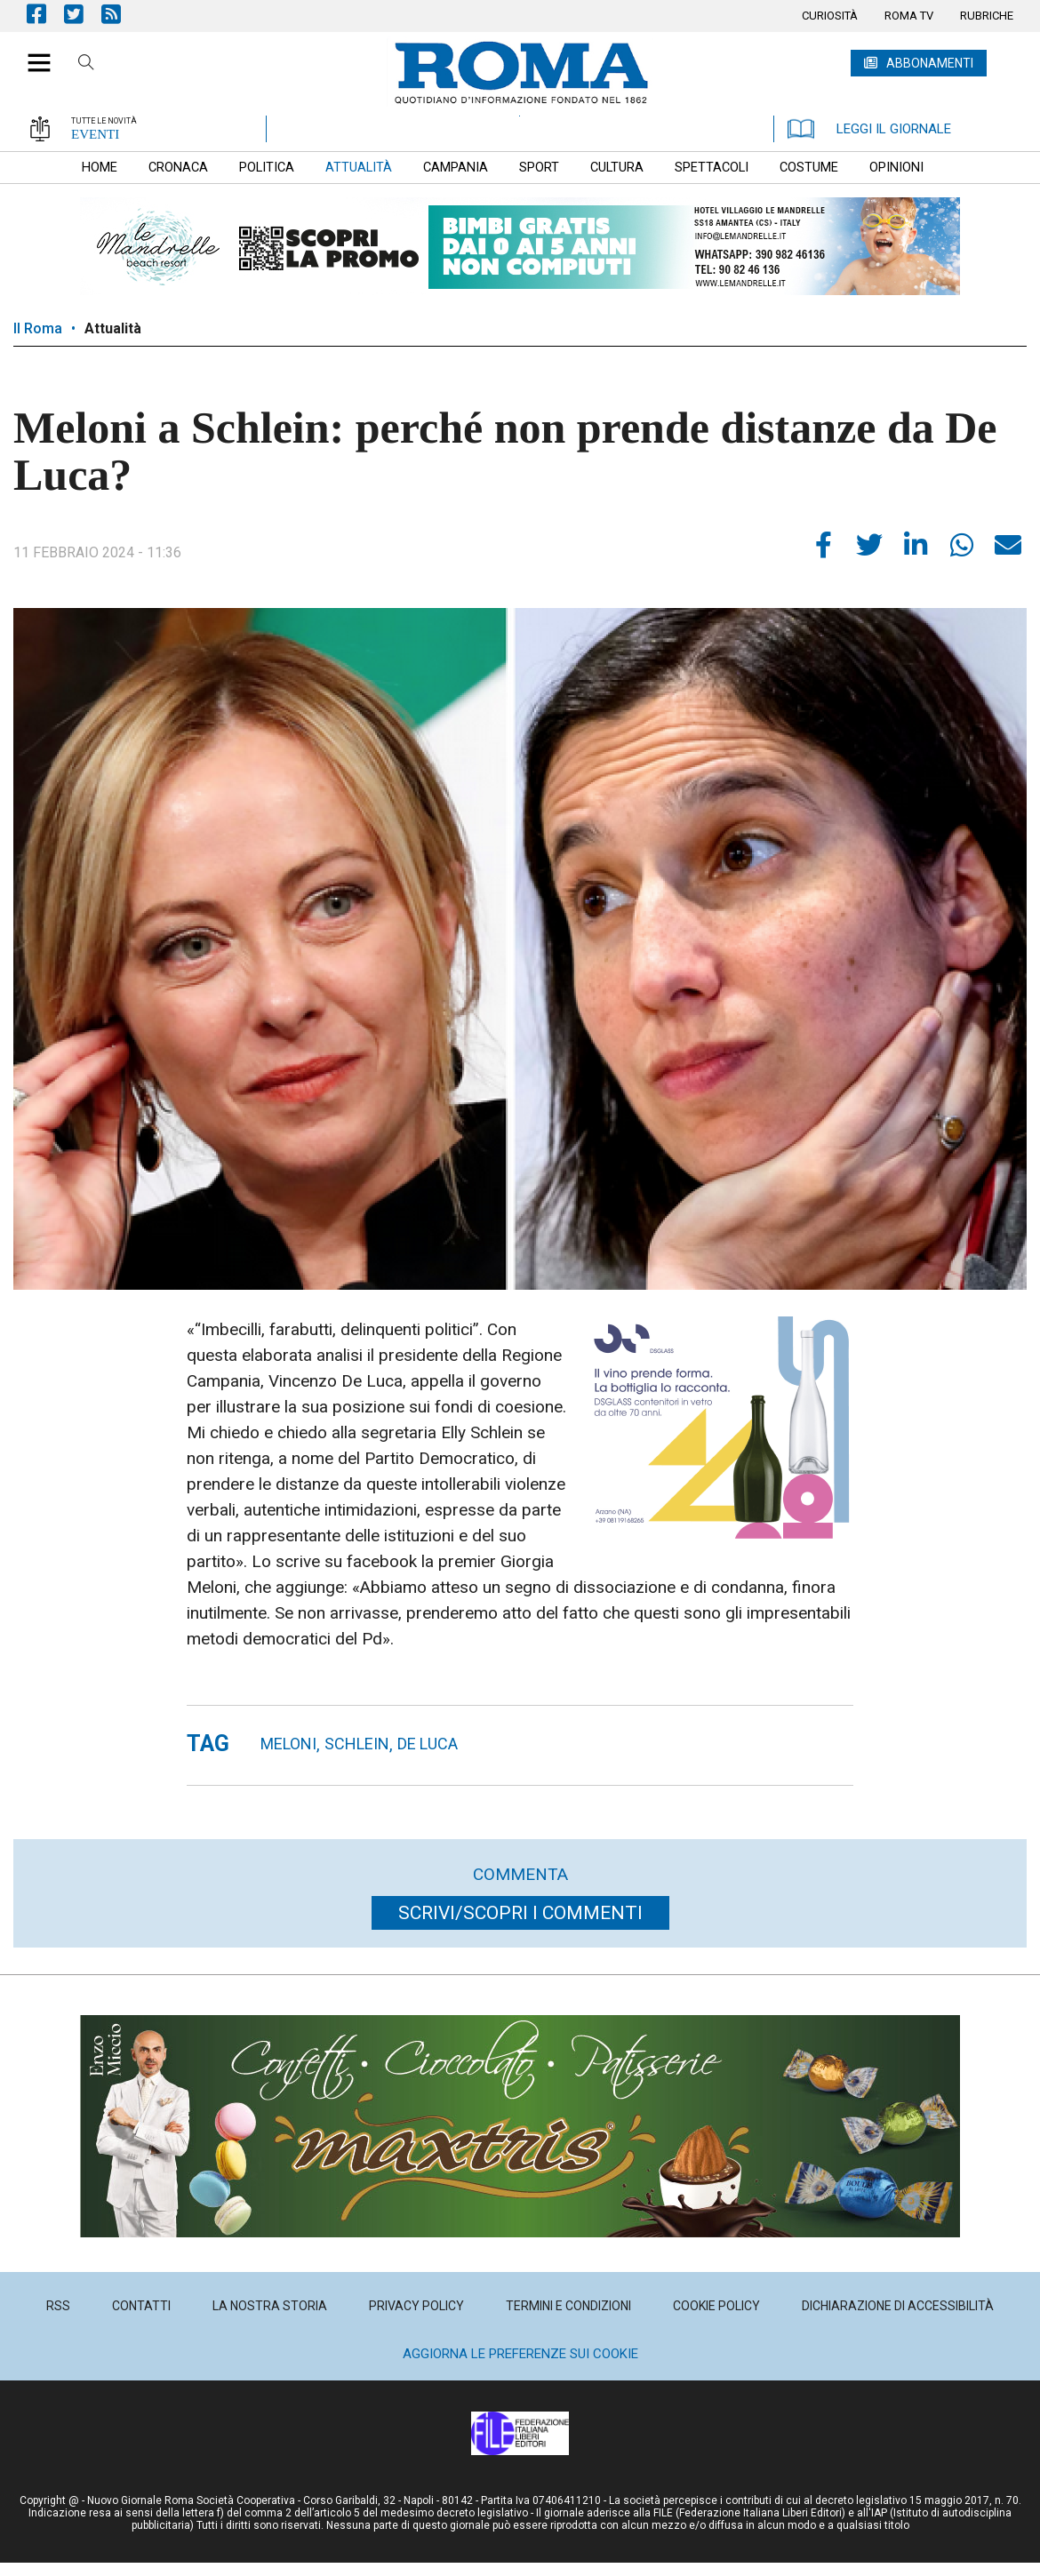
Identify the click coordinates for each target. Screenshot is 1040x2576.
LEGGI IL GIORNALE (869, 129)
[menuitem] (829, 16)
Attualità (112, 328)
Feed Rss (120, 14)
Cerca (86, 65)
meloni (288, 1743)
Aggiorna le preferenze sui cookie (520, 2354)
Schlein (356, 1743)
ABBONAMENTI (929, 63)
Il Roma (37, 328)
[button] (32, 53)
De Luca (427, 1743)
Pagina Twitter (82, 14)
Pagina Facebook (45, 14)
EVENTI (95, 134)
